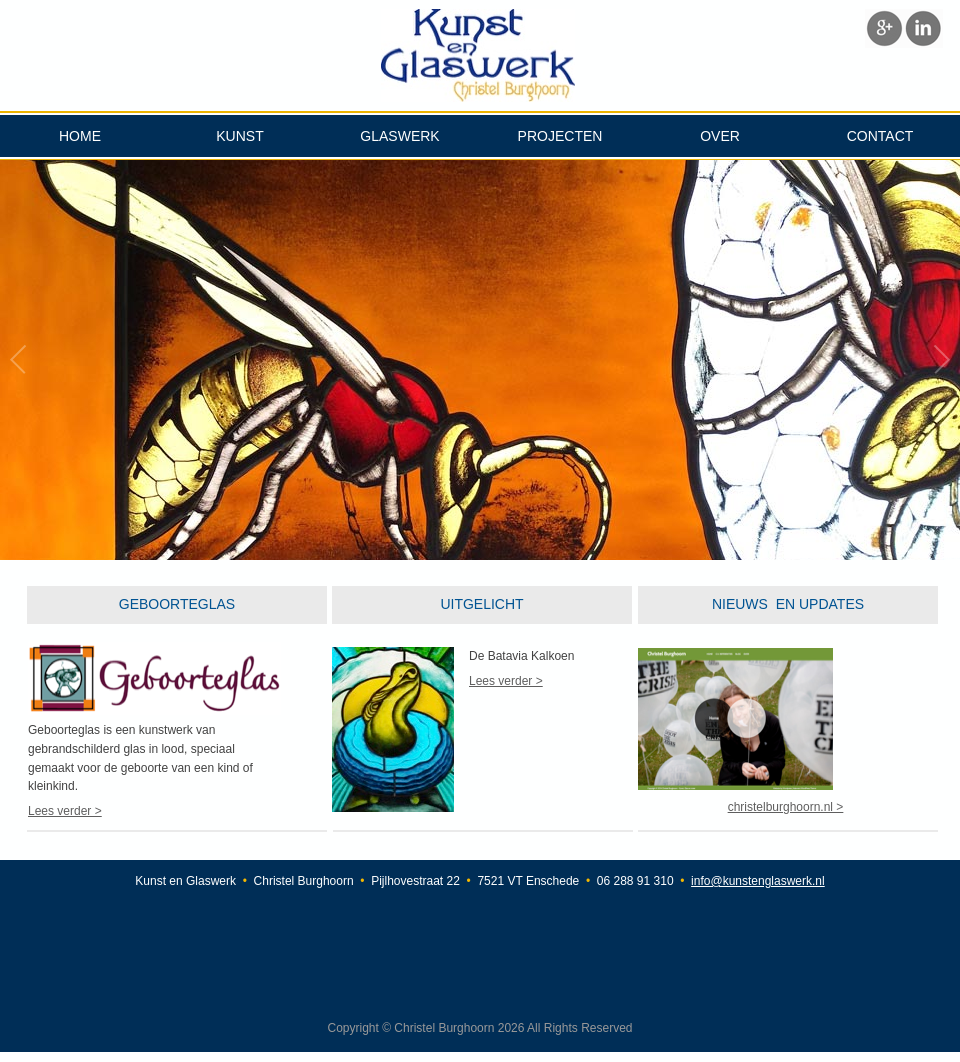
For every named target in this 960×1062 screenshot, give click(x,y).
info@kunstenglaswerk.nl (758, 881)
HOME (80, 136)
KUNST (239, 136)
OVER (720, 136)
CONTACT (880, 136)
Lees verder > (65, 811)
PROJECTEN (560, 136)
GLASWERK (399, 136)
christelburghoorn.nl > (786, 807)
